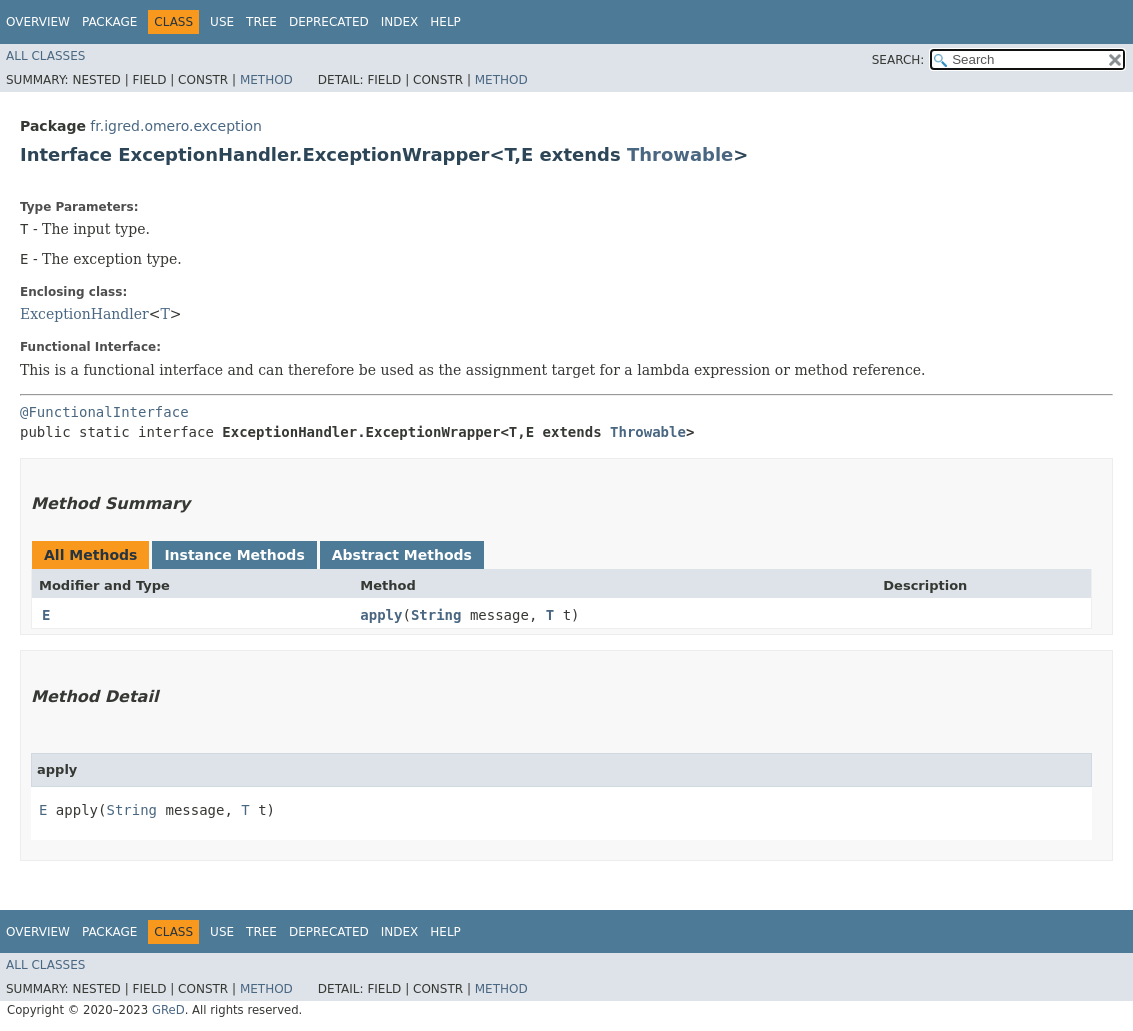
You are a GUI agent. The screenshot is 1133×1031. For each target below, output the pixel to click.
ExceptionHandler (84, 314)
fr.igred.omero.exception (175, 126)
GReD (168, 1010)
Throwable (680, 154)
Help (445, 22)
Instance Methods (234, 555)
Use (222, 22)
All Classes (45, 56)
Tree (261, 22)
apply (381, 615)
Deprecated (329, 22)
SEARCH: (898, 60)
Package (109, 22)
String (436, 615)
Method (266, 80)
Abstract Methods (402, 555)
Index (400, 22)
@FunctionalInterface (104, 412)
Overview (38, 22)
